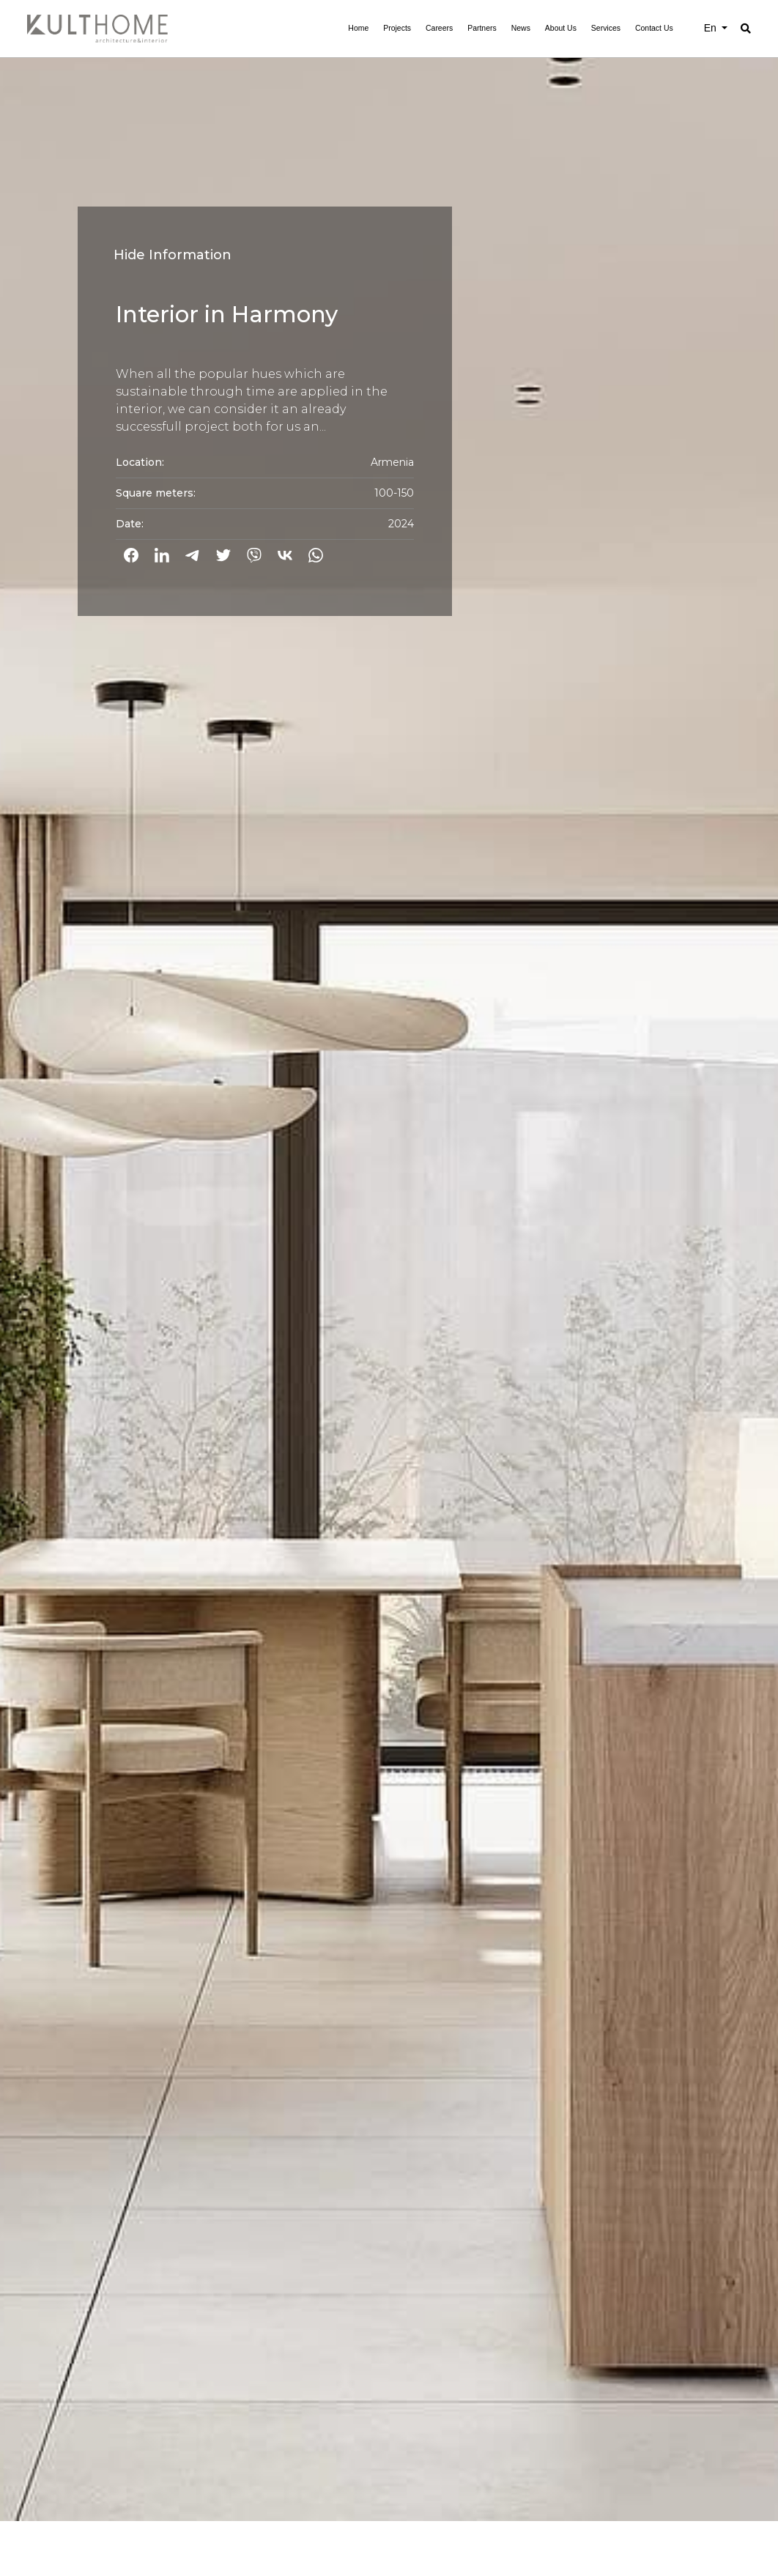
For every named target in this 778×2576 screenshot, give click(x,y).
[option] (389, 1260)
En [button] (711, 28)
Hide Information (172, 255)
